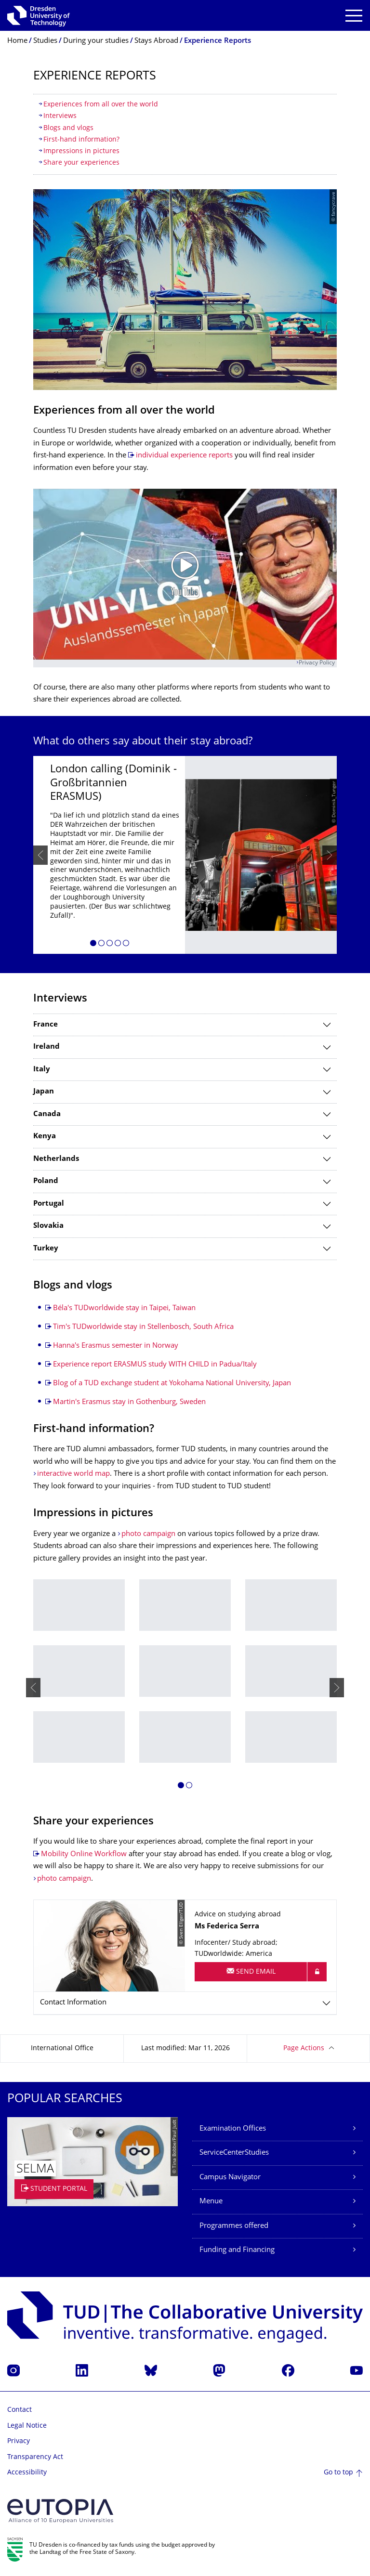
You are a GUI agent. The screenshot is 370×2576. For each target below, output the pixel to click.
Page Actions (303, 2048)
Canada (47, 1114)
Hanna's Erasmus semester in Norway (115, 1346)
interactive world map (73, 1474)
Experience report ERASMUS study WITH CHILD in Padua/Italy (155, 1364)
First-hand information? (81, 140)
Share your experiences (81, 163)
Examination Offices (232, 2129)
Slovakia (48, 1226)
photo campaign (148, 1534)
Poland (45, 1181)
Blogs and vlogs (68, 128)
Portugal (48, 1204)
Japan (43, 1091)
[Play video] (185, 574)
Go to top (338, 2473)
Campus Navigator (230, 2177)
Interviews (60, 116)
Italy (41, 1069)
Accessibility (27, 2473)
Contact (19, 2410)
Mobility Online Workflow (84, 1854)
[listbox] (185, 855)
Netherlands (56, 1159)
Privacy (18, 2441)
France (45, 1024)
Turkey (45, 1248)
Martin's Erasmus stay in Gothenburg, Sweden (129, 1402)
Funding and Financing (237, 2250)
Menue (211, 2201)
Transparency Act (35, 2457)
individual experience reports (184, 455)
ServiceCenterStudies (234, 2153)
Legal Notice (27, 2426)
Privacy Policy (317, 663)
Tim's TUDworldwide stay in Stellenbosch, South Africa (143, 1327)
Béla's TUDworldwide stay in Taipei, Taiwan (124, 1308)
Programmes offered (233, 2226)
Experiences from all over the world (100, 105)
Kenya (44, 1136)
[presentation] (40, 855)
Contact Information (73, 2002)
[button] (93, 944)
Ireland (46, 1047)
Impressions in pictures (81, 151)
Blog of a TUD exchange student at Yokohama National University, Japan (172, 1383)
